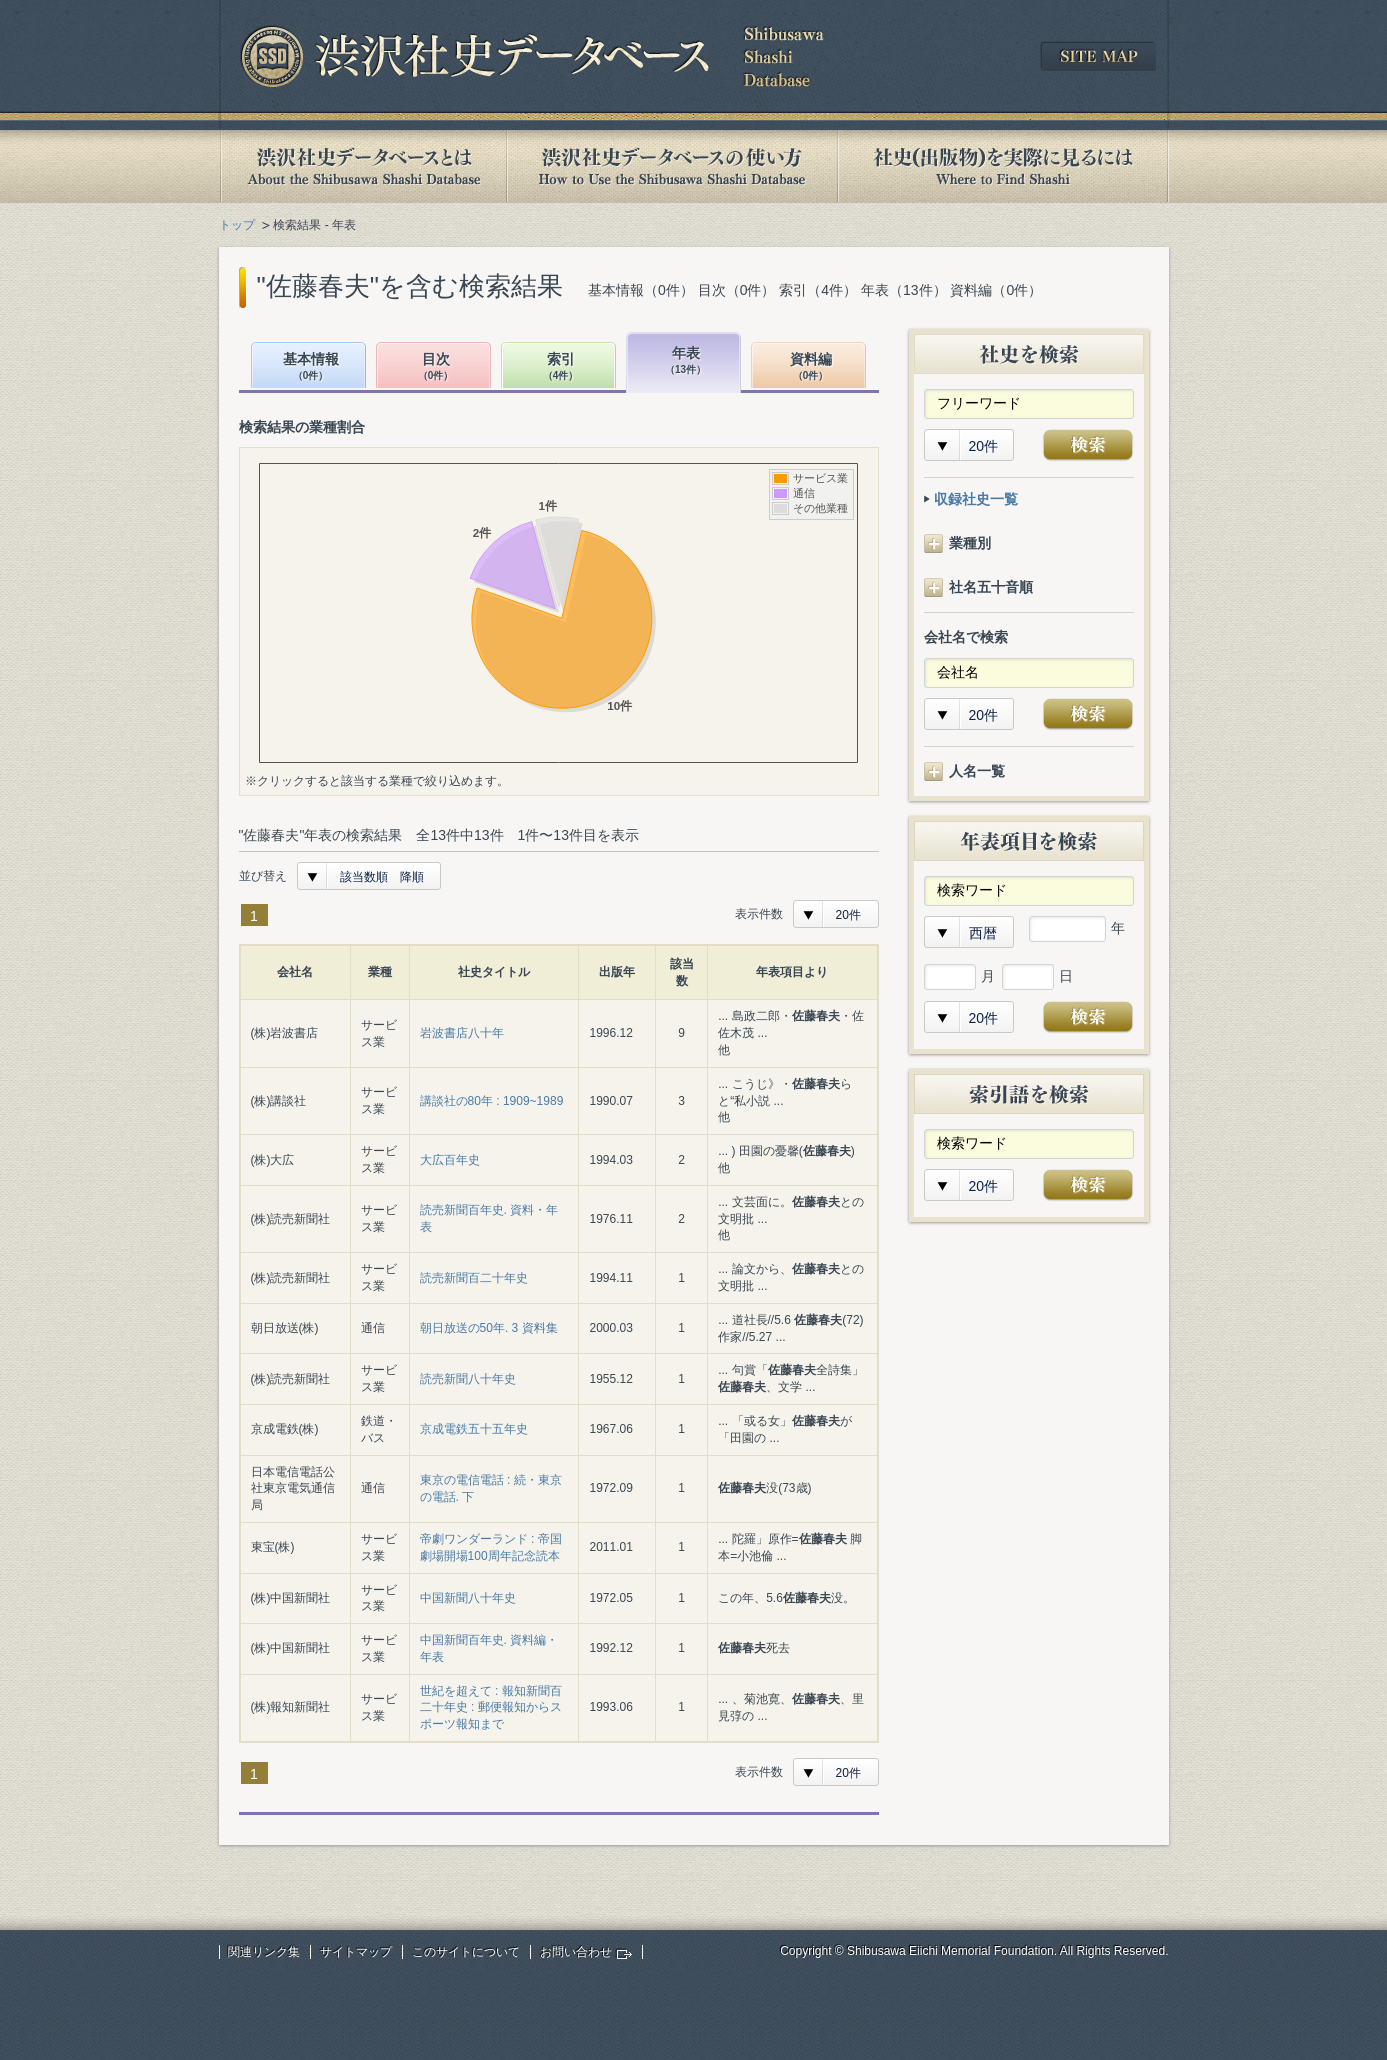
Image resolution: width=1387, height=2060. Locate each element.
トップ (237, 225)
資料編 (811, 367)
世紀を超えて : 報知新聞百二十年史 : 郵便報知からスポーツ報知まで (491, 1708)
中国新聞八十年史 (468, 1598)
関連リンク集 (264, 1952)
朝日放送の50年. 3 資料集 (489, 1328)
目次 (436, 367)
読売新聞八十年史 (468, 1379)
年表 (686, 361)
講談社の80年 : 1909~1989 (492, 1101)
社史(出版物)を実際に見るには (1003, 166)
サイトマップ (356, 1952)
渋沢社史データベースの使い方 (672, 166)
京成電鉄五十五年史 (474, 1429)
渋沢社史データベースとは (362, 166)
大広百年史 (450, 1160)
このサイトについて (466, 1952)
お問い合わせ (576, 1952)
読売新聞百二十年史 (474, 1278)
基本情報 (311, 367)
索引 (561, 367)
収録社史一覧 (976, 499)
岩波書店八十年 (462, 1033)
